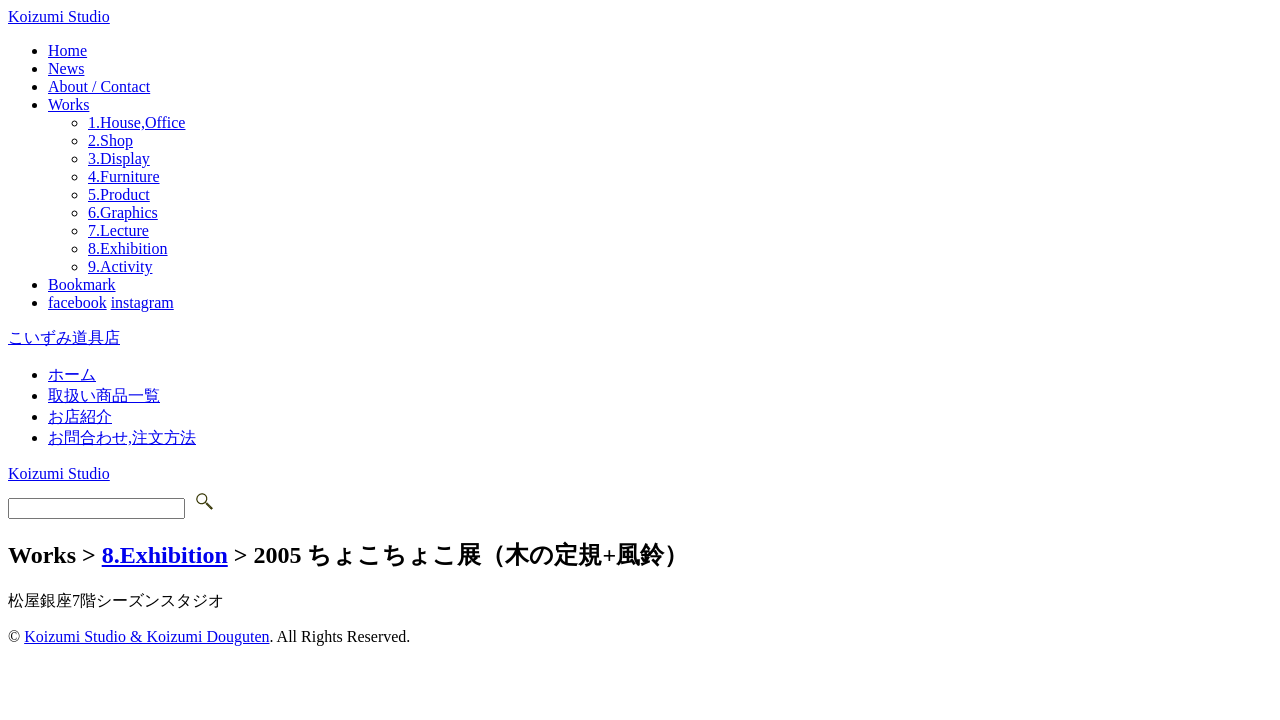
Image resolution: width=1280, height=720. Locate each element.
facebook (77, 302)
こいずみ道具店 (64, 337)
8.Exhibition (128, 248)
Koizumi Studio (59, 16)
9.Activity (120, 266)
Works (68, 104)
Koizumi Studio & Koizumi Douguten (146, 636)
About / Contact (99, 86)
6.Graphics (123, 212)
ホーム (72, 374)
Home (67, 50)
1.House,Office (136, 122)
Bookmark (82, 284)
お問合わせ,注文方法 (122, 437)
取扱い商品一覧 (104, 395)
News (66, 68)
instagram (142, 302)
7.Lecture (118, 230)
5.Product (119, 194)
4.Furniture (124, 176)
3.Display (119, 158)
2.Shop (110, 140)
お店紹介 (80, 416)
